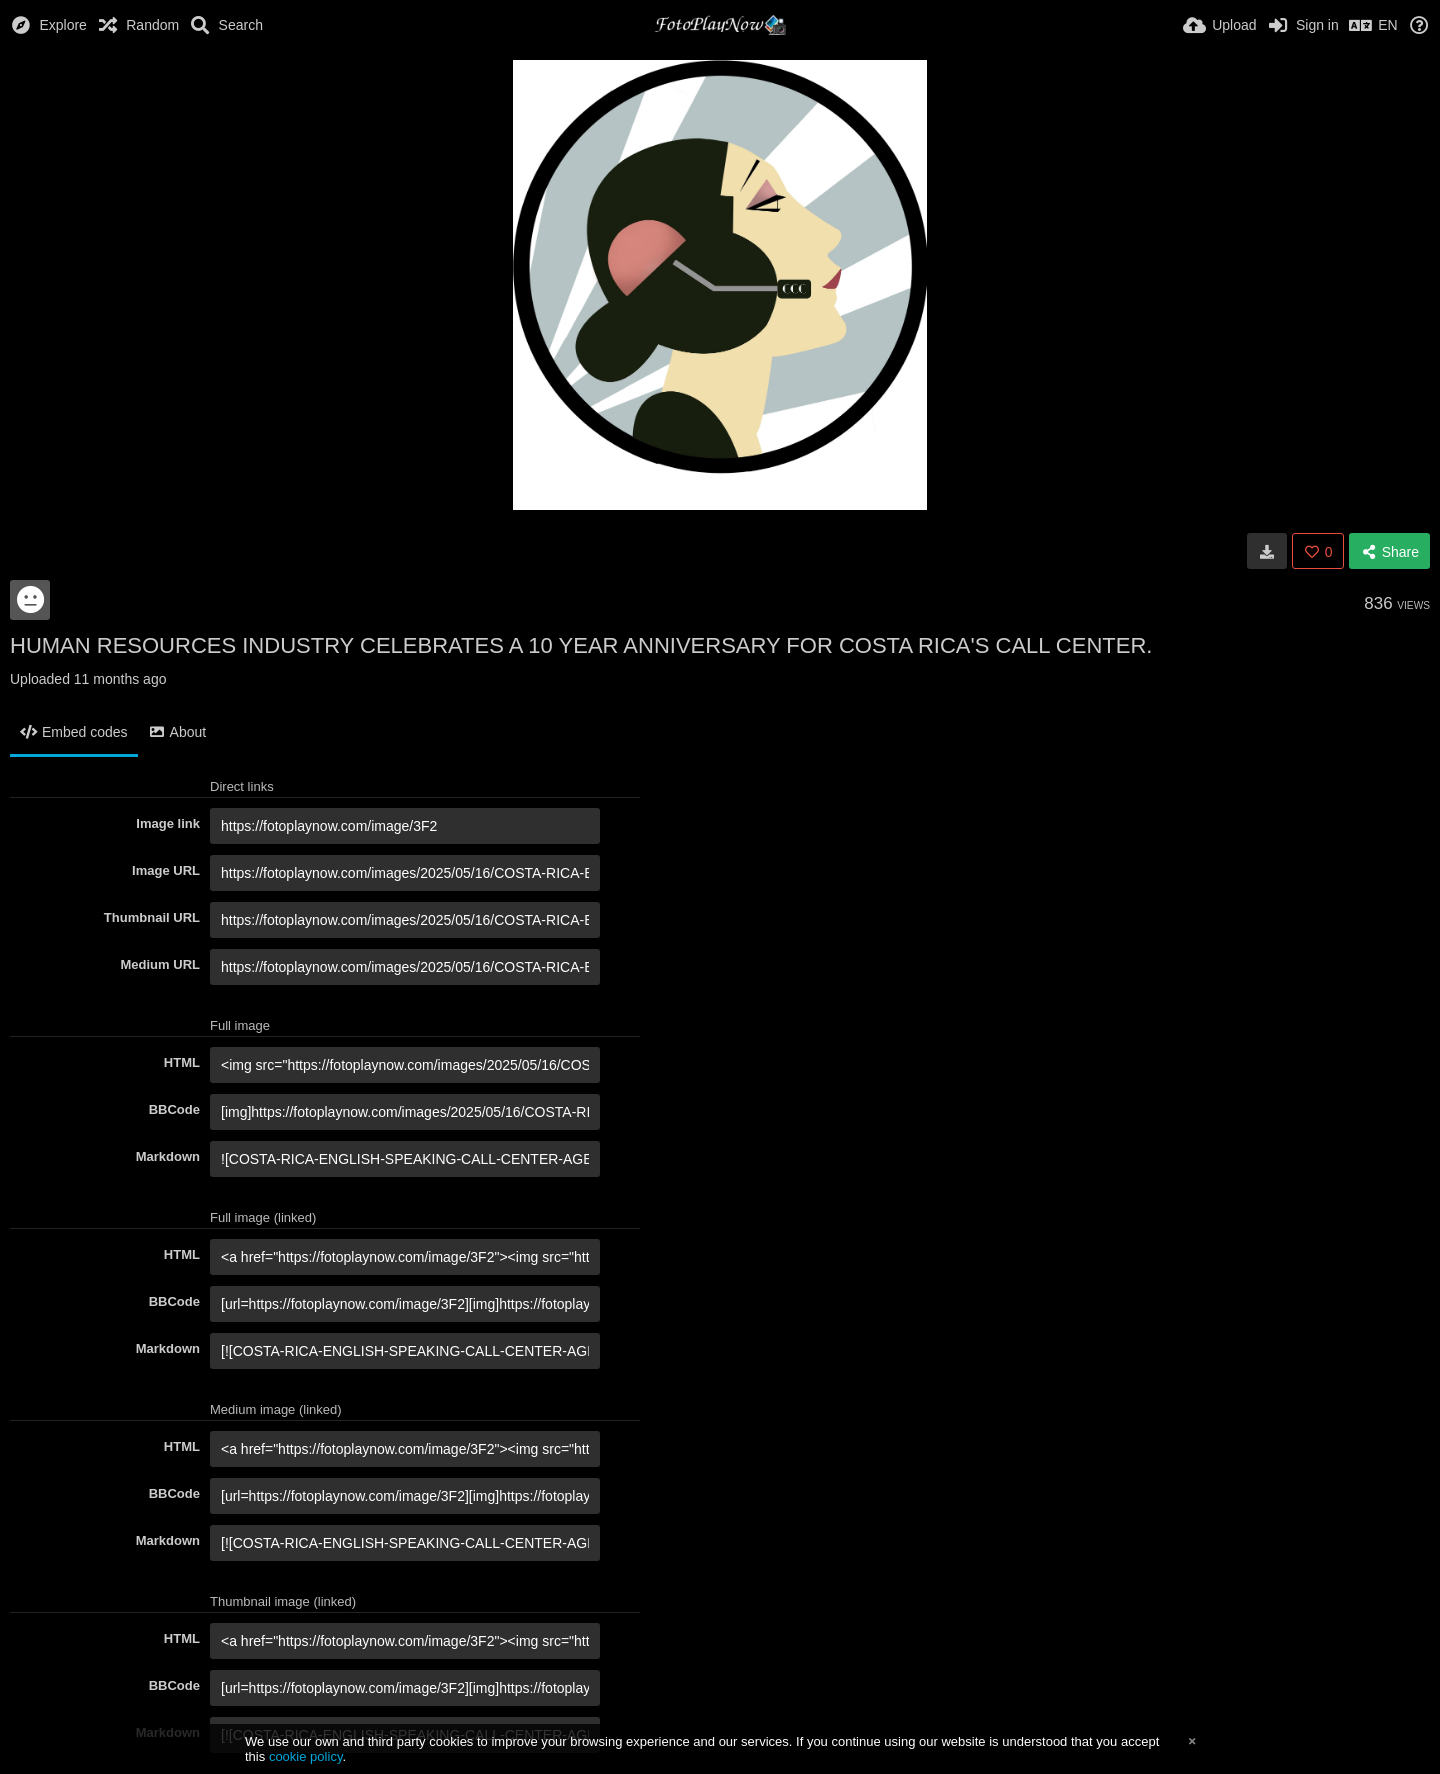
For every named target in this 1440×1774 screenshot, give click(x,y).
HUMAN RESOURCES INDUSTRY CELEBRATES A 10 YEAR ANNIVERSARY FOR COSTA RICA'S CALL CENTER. (581, 645)
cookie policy (306, 1756)
